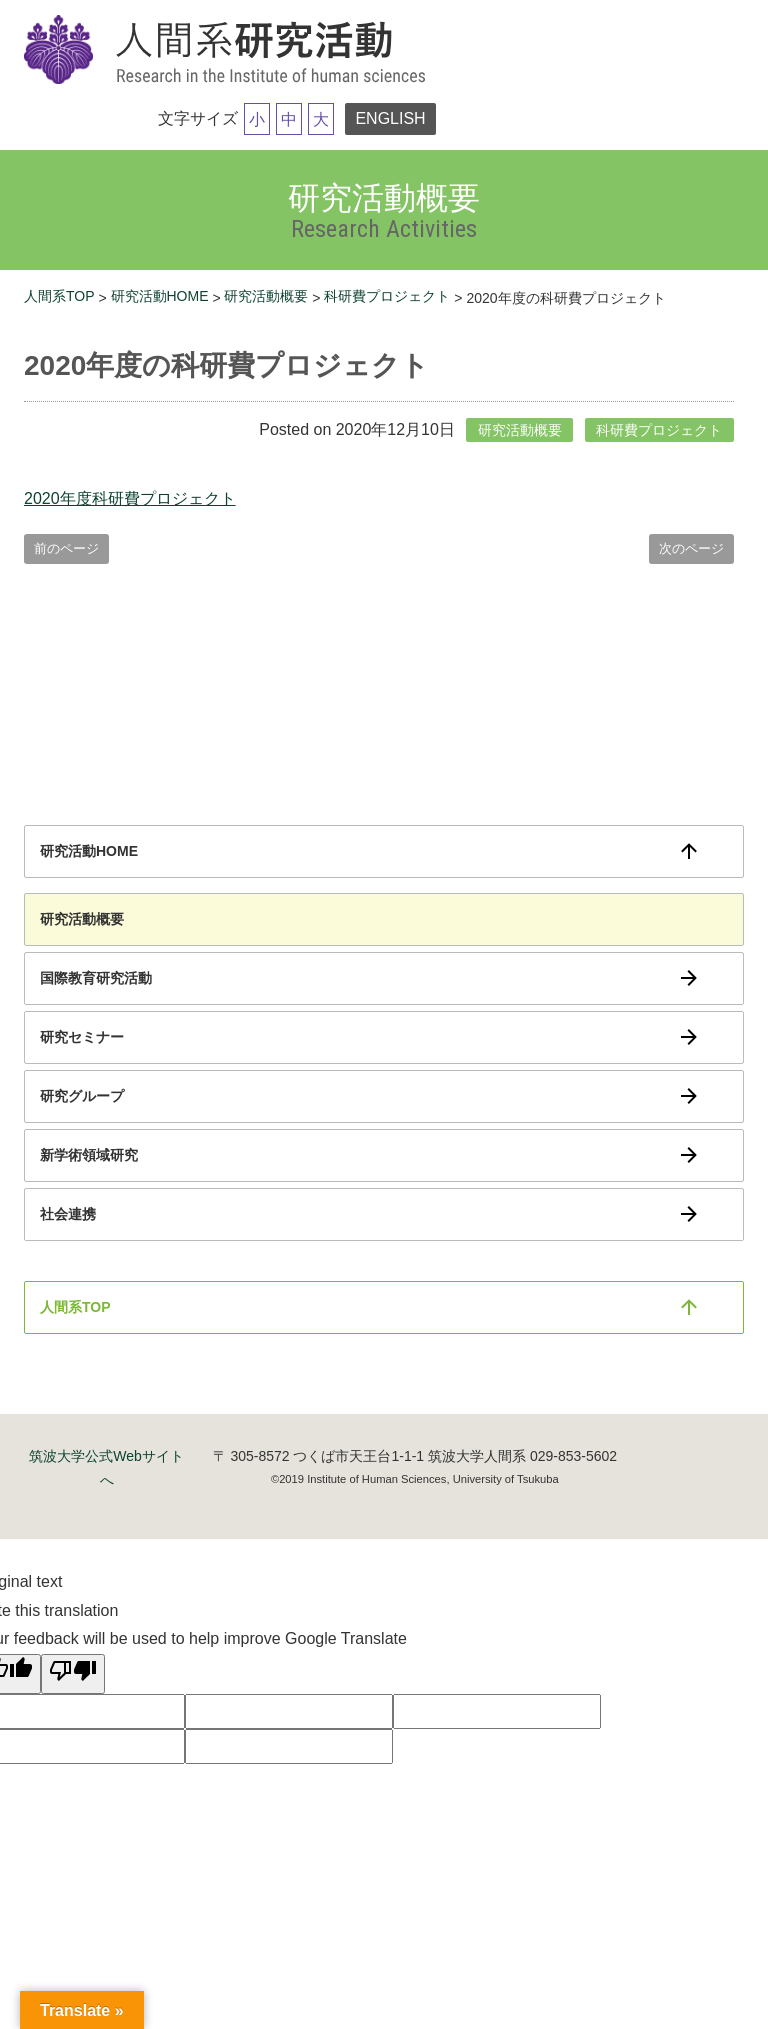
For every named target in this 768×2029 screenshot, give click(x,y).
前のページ (66, 548)
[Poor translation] (73, 1674)
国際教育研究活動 (96, 978)
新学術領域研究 (89, 1155)
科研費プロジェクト (387, 296)
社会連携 (68, 1214)
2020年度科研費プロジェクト (130, 498)
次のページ (691, 548)
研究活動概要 (266, 296)
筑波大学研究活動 (229, 51)
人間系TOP (59, 296)
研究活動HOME (160, 296)
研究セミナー (82, 1037)
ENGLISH (390, 118)
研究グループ (82, 1096)
